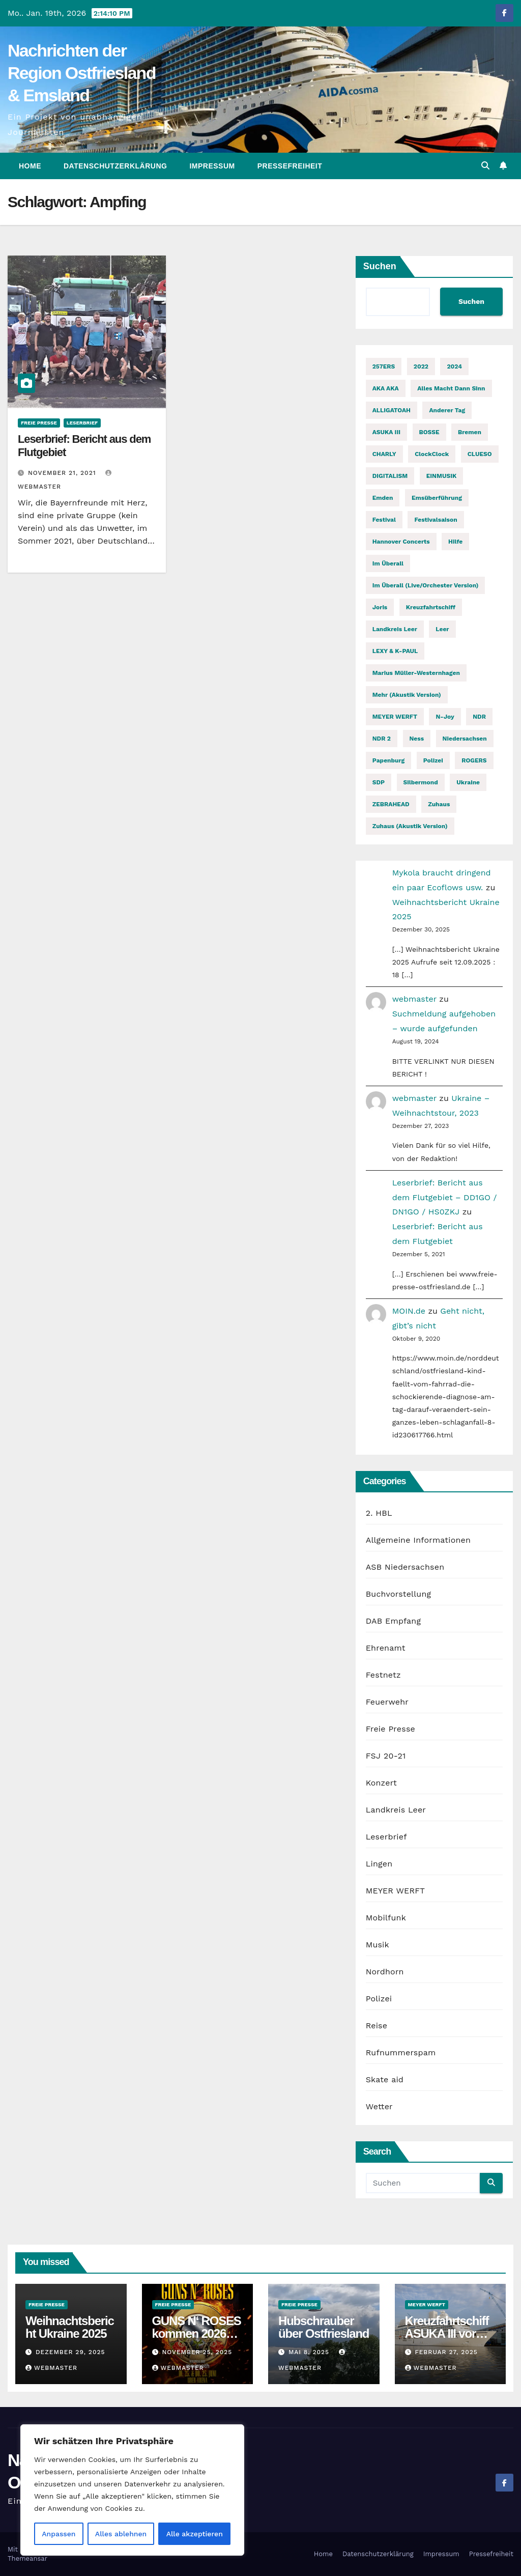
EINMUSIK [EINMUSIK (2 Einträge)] (441, 475)
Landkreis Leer (396, 1810)
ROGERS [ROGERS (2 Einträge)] (473, 760)
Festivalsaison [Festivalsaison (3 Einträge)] (435, 519)
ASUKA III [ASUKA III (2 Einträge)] (386, 432)
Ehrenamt (386, 1648)
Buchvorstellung (398, 1594)
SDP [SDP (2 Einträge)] (378, 782)
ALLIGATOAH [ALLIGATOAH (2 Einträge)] (391, 410)
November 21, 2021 (63, 472)
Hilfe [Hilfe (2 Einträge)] (455, 541)
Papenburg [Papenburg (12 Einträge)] (388, 760)
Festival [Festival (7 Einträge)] (384, 519)
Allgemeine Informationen (418, 1540)
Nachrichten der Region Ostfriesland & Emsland (82, 73)
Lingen (379, 1864)
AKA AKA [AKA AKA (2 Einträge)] (385, 388)
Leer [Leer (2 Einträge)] (442, 629)
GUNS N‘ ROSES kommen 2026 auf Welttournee (196, 2333)
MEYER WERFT (395, 1890)
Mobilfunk (386, 1917)
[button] (485, 166)
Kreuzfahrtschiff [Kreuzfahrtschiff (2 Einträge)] (430, 607)
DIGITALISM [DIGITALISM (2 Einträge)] (390, 475)
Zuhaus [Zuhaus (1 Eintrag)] (439, 804)
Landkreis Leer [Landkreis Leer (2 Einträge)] (394, 629)
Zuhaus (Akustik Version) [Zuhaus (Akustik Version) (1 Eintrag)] (410, 826)
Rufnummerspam (401, 2052)
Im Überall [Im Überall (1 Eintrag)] (387, 563)
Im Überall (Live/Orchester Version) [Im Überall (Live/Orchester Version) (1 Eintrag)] (425, 585)
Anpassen (58, 2534)
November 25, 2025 (197, 2352)
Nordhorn (385, 1971)
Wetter (379, 2106)
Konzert (381, 1783)
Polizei (379, 1998)
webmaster (414, 999)
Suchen (379, 266)
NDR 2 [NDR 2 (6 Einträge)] (381, 738)
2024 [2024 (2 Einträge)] (454, 366)
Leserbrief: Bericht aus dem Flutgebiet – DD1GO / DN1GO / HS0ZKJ (444, 1197)
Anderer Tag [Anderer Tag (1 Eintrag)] (447, 410)
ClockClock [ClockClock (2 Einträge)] (432, 454)
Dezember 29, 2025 (70, 2352)
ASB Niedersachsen (405, 1567)
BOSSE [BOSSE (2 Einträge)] (429, 432)
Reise (377, 2025)
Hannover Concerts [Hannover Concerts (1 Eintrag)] (401, 541)
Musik (377, 1944)
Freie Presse (39, 423)
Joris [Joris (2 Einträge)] (380, 607)
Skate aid (384, 2079)
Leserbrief (82, 423)
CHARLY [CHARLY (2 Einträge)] (384, 454)
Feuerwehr (387, 1702)
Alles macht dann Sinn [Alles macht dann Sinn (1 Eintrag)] (451, 388)
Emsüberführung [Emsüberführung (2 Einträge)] (437, 497)
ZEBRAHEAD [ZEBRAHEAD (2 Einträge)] (391, 804)
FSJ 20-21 (386, 1756)
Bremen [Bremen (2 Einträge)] (469, 432)
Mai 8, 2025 (310, 2352)
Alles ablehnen (121, 2534)
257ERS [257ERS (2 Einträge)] (383, 366)
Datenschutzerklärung (115, 166)
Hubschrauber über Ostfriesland (323, 2327)
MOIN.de (408, 1311)
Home (30, 166)
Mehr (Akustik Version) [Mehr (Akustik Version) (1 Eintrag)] (406, 694)
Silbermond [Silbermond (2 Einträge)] (420, 782)
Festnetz (383, 1675)
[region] (132, 2490)
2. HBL (379, 1513)
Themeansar (27, 2558)
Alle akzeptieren (194, 2534)
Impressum (212, 166)
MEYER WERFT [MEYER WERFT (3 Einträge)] (394, 716)
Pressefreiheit (290, 166)
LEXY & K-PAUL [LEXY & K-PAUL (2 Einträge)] (395, 651)
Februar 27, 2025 (446, 2352)
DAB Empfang (393, 1621)
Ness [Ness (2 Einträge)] (417, 738)
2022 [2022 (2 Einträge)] (421, 366)
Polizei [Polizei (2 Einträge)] (433, 760)
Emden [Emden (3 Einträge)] (382, 497)
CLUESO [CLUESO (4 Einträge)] (480, 454)
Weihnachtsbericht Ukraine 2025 (69, 2327)
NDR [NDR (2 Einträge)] (479, 716)
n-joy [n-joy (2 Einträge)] (445, 716)
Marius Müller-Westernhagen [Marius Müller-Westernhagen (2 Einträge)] (416, 672)
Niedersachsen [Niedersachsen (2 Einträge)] (465, 738)
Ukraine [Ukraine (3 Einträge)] (468, 782)
